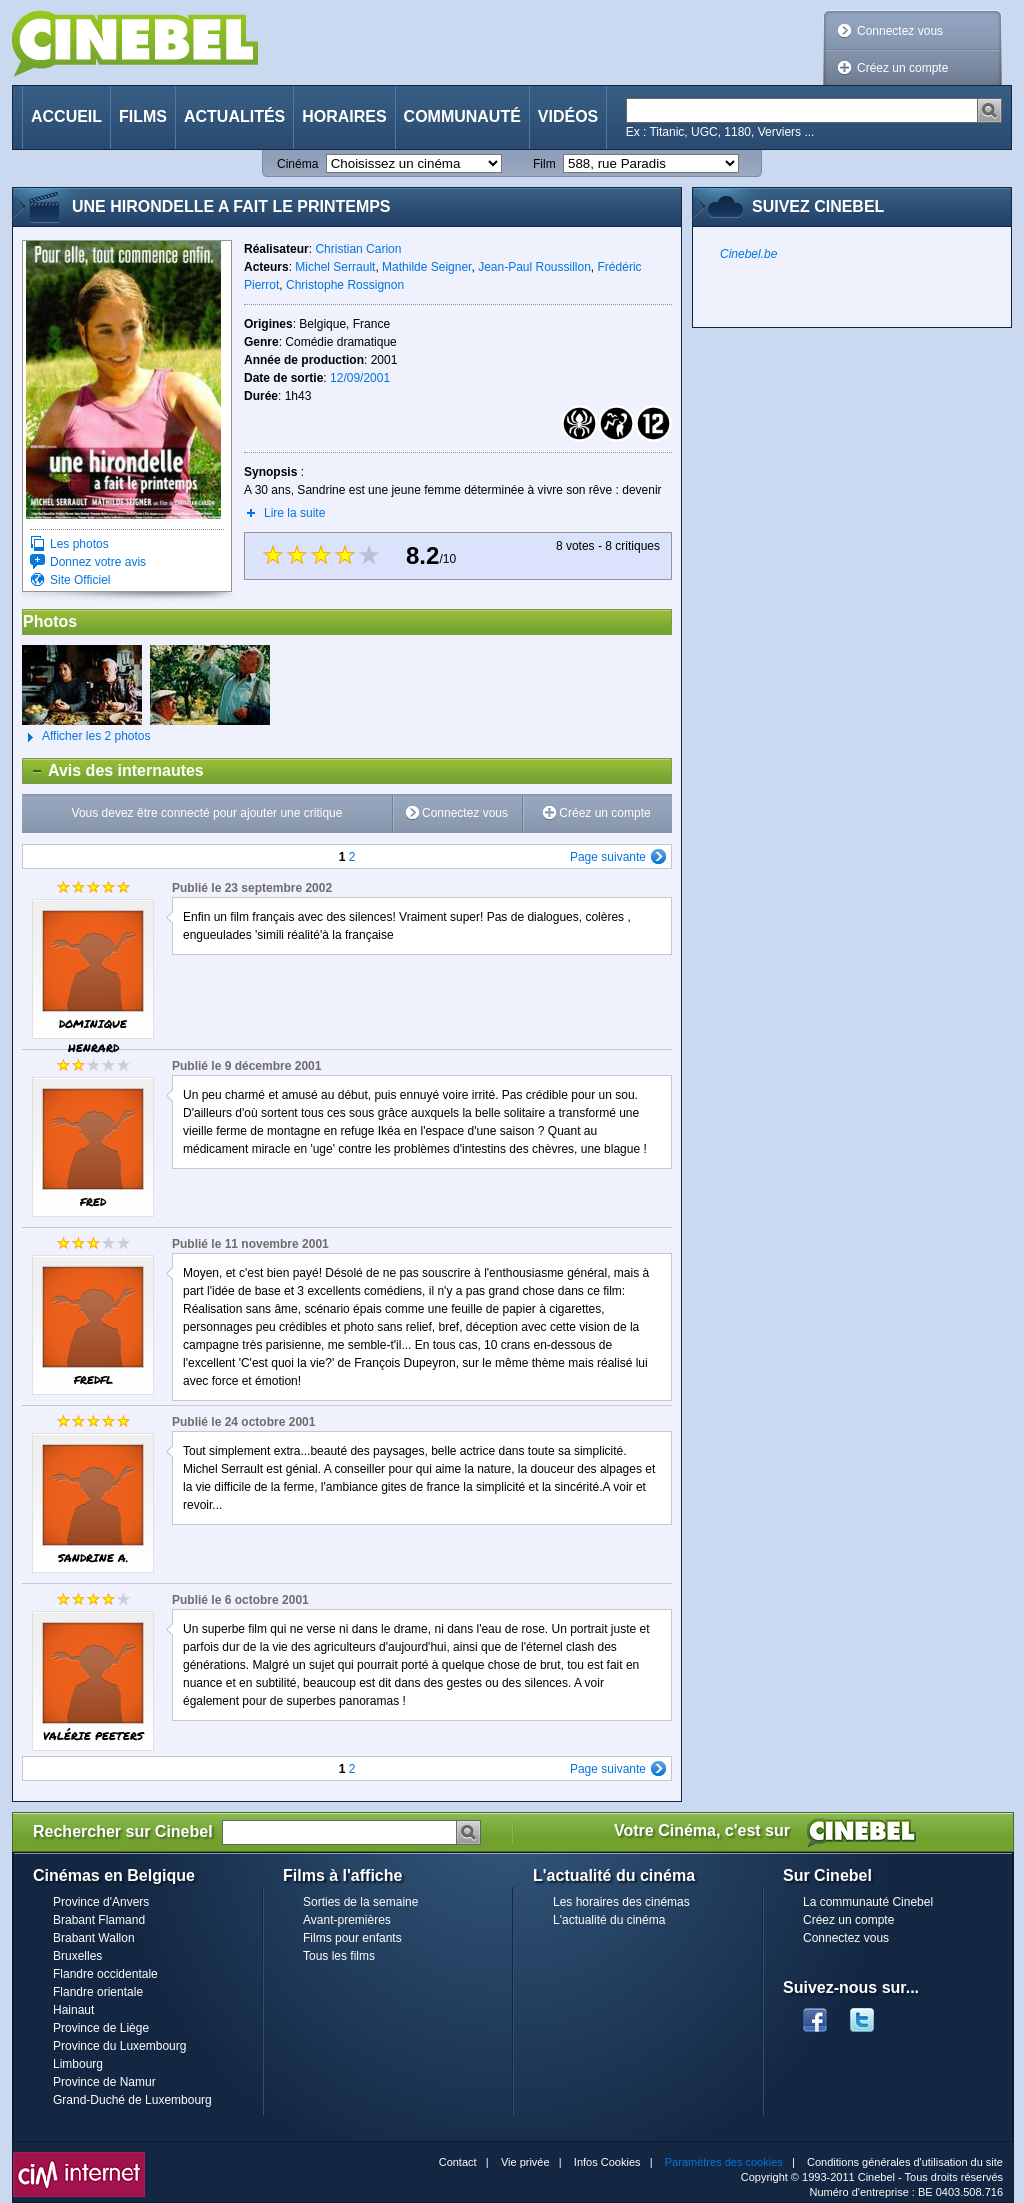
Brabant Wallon (94, 1938)
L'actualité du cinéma (609, 1920)
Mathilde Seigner (426, 267)
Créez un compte (902, 68)
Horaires (344, 116)
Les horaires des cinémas (621, 1902)
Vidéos (568, 116)
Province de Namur (104, 2082)
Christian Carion (358, 249)
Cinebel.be (748, 254)
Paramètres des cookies (724, 2162)
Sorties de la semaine (360, 1902)
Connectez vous (900, 31)
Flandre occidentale (105, 1974)
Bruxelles (77, 1956)
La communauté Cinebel (868, 1902)
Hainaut (73, 2010)
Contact (458, 2162)
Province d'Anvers (101, 1902)
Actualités (234, 116)
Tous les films (339, 1956)
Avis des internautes (113, 771)
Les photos (79, 544)
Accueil (66, 116)
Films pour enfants (352, 1938)
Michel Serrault (335, 267)
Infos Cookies (607, 2162)
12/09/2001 (360, 378)
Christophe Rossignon (345, 285)
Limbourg (78, 2064)
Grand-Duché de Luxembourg (132, 2100)
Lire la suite (294, 513)
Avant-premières (347, 1920)
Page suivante (608, 857)
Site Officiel (80, 580)
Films (143, 116)
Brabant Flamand (99, 1920)
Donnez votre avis (98, 562)
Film (544, 164)
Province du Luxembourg (119, 2046)
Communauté (462, 116)
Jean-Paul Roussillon (534, 267)
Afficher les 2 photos (86, 737)
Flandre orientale (98, 1992)
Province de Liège (101, 2028)
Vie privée (525, 2162)
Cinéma (297, 164)
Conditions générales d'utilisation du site (905, 2162)
